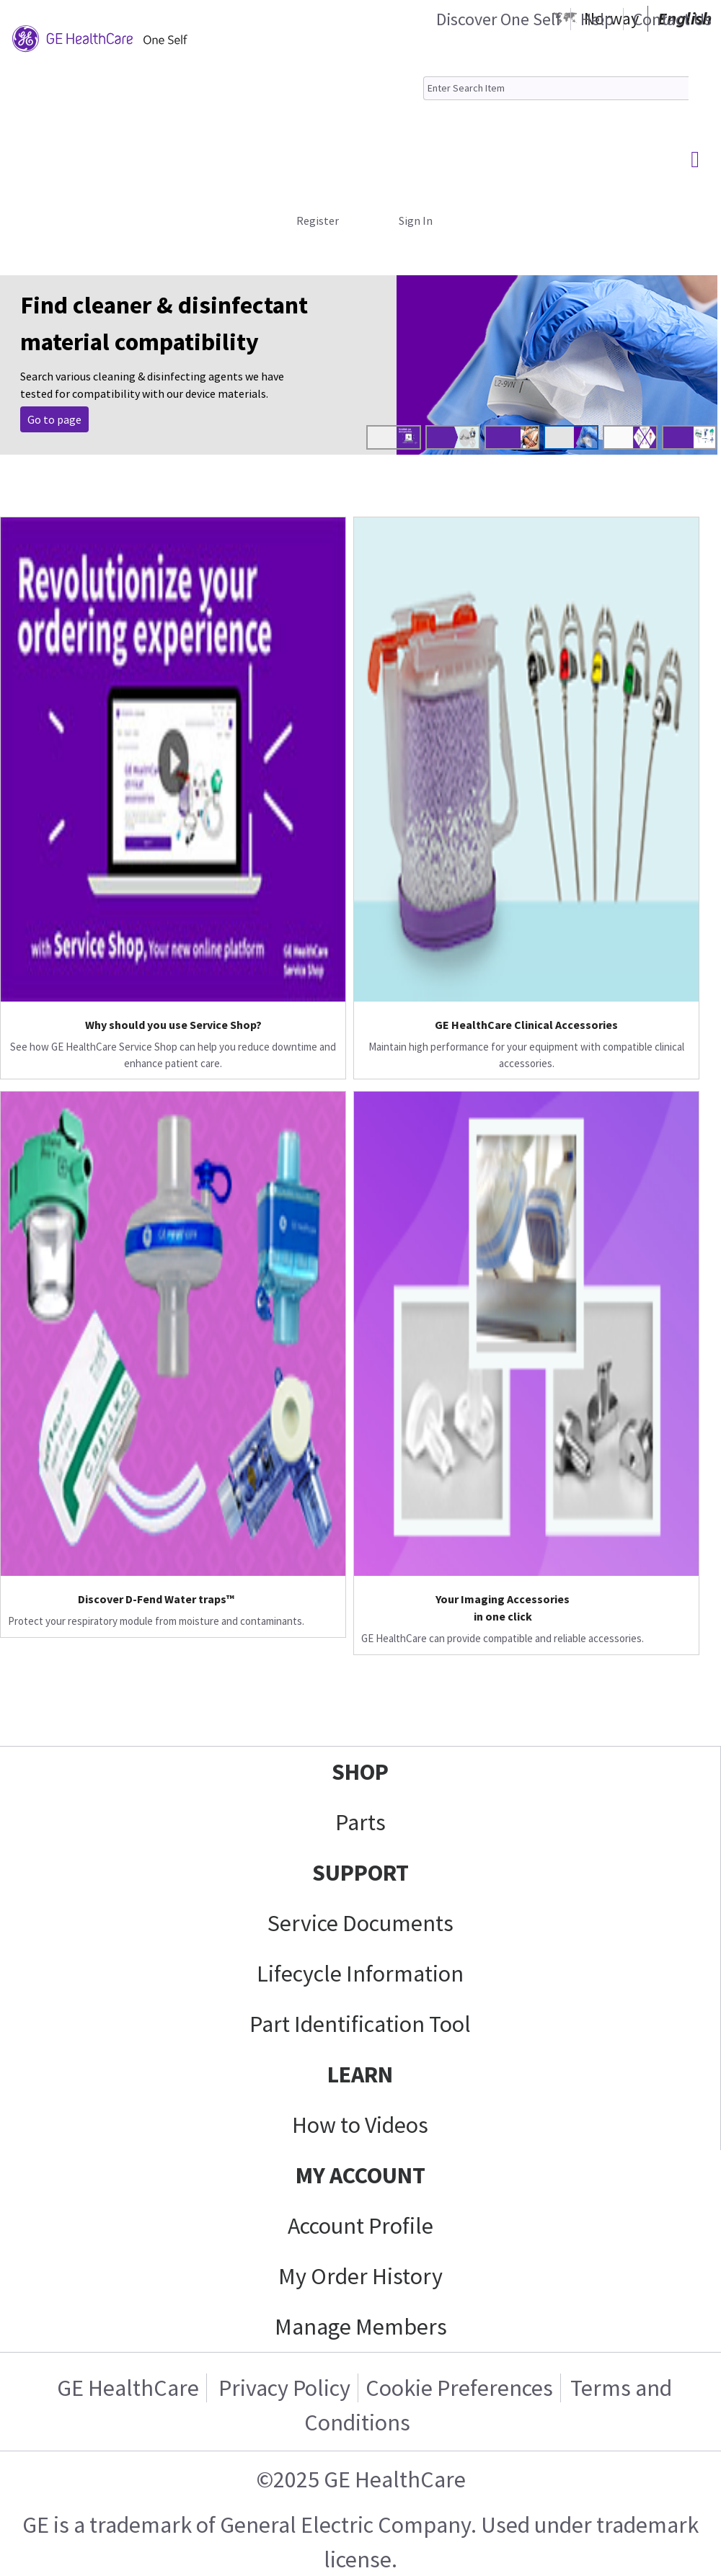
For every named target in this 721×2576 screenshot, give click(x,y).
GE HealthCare (128, 2388)
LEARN (360, 2074)
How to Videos (360, 2125)
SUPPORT (360, 1872)
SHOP (360, 1771)
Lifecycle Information (360, 1973)
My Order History (360, 2276)
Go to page (54, 419)
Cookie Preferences (459, 2388)
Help (597, 19)
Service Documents (360, 1923)
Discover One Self (498, 19)
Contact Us (672, 19)
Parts (360, 1822)
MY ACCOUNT (360, 2175)
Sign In (416, 220)
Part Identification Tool (360, 2024)
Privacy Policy (282, 2388)
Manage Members (361, 2326)
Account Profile (360, 2225)
